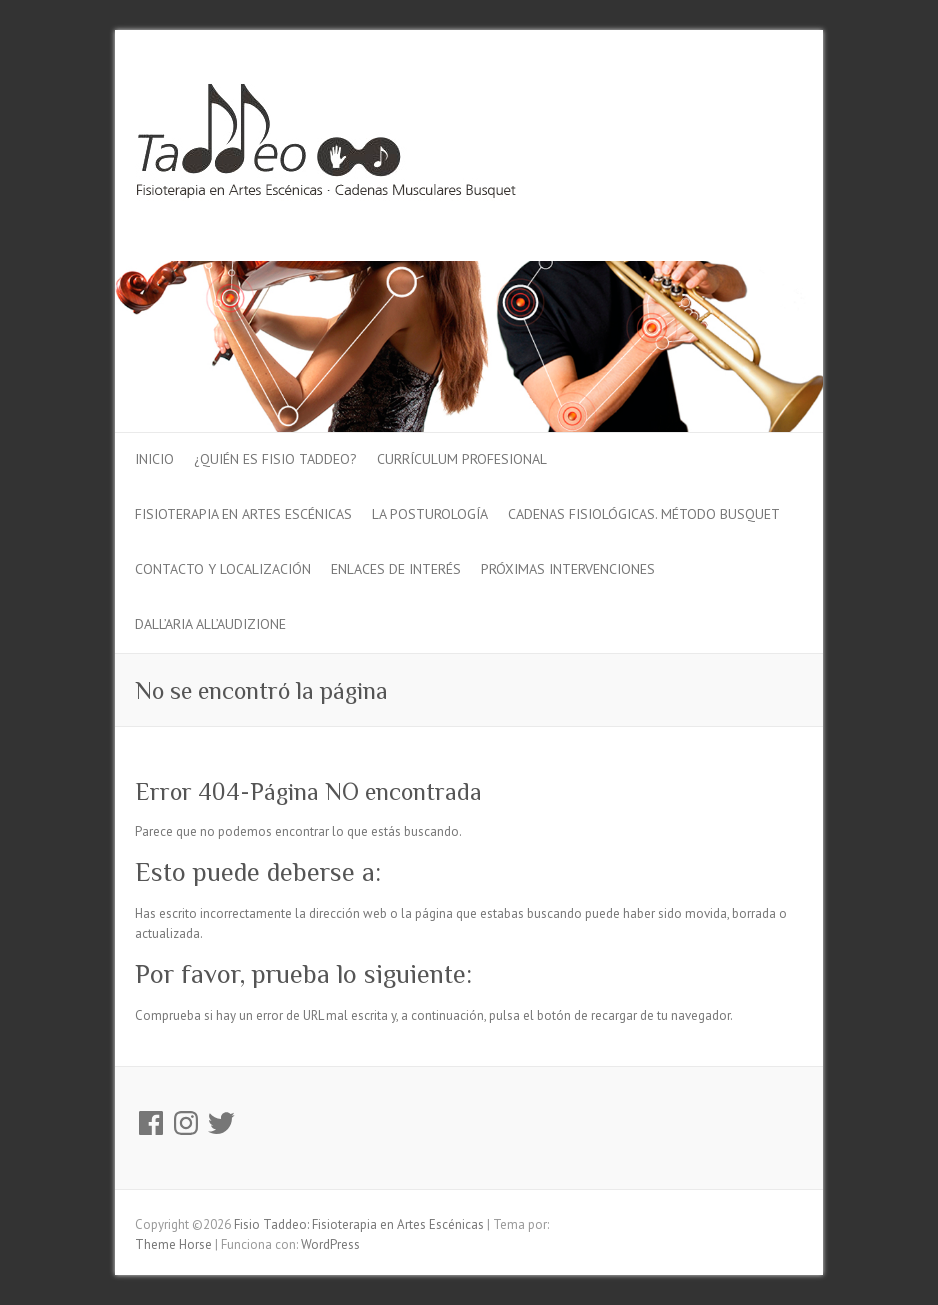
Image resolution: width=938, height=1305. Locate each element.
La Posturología (430, 514)
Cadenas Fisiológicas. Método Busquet (644, 514)
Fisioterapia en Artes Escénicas (243, 514)
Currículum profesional (462, 459)
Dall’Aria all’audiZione (210, 624)
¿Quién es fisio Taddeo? (275, 459)
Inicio (154, 459)
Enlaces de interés (396, 569)
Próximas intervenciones (568, 569)
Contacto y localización (223, 569)
